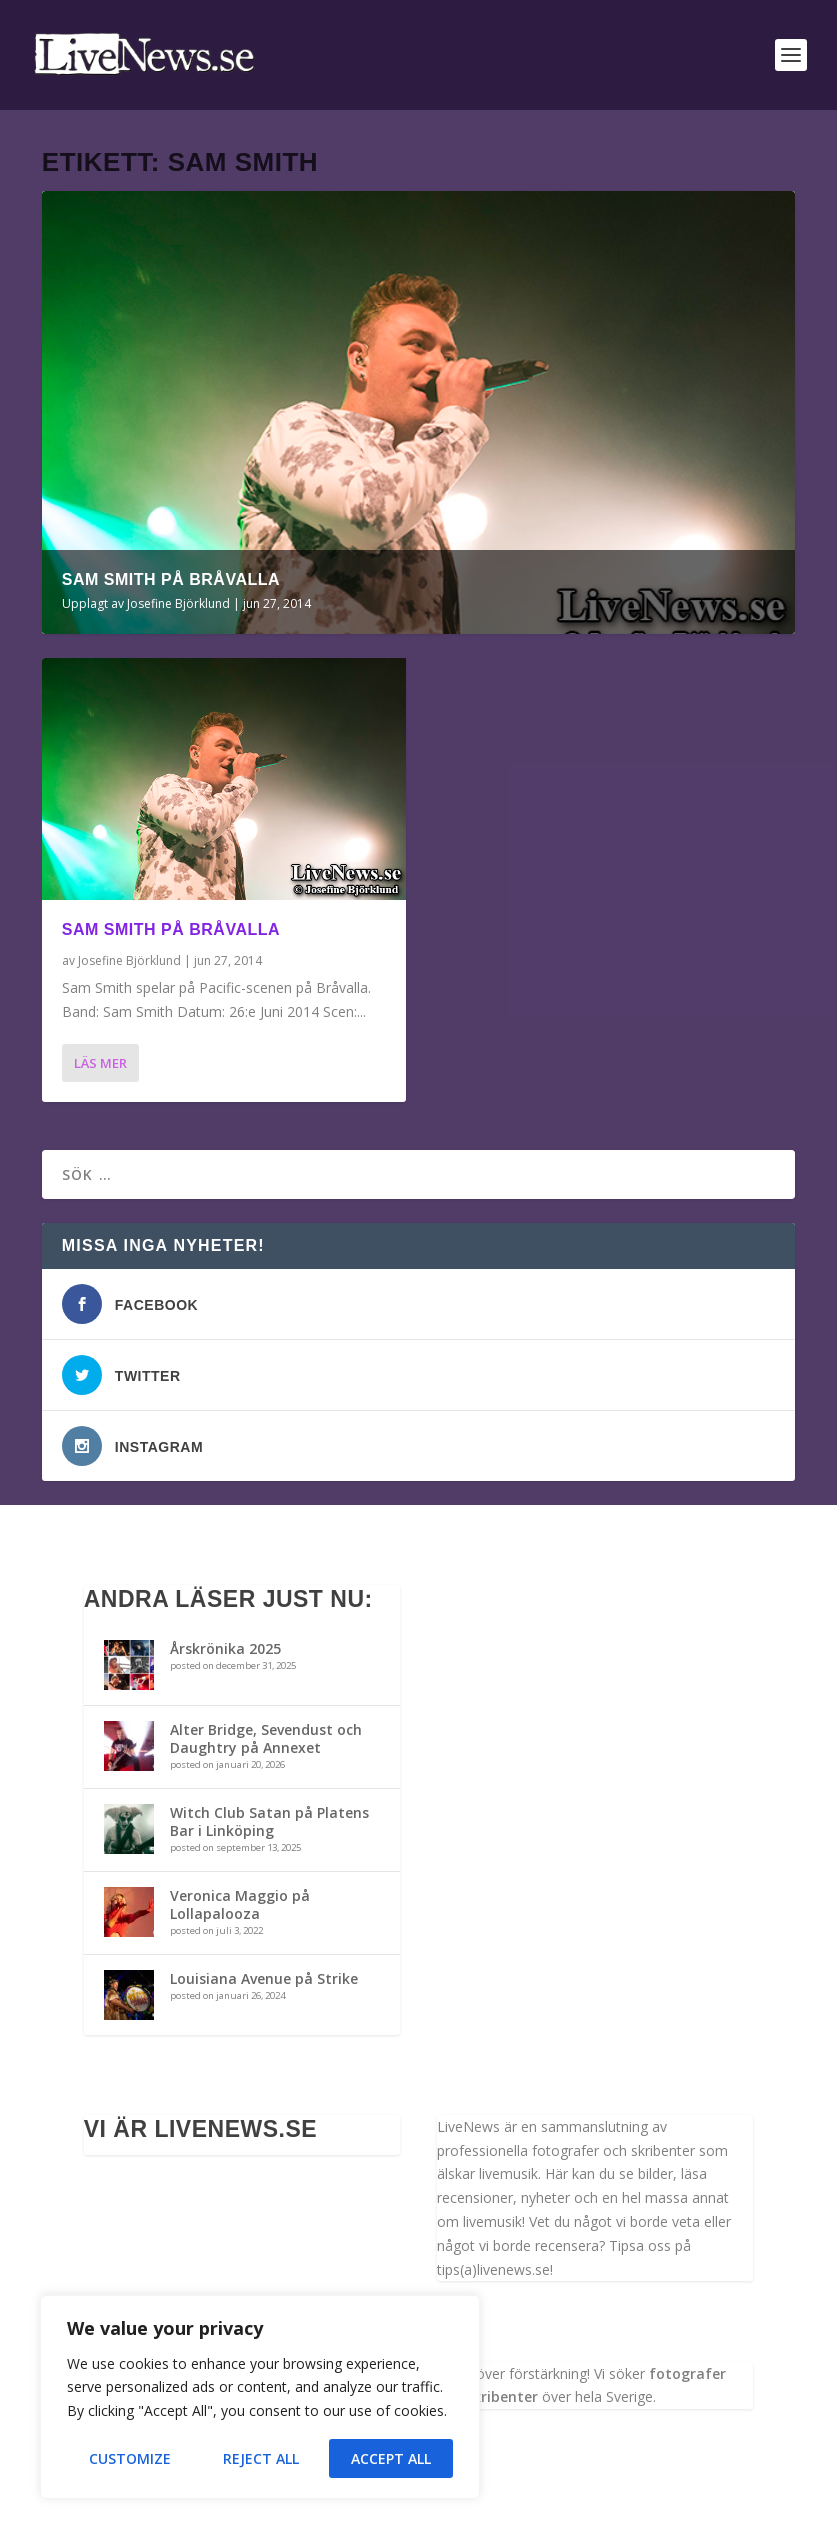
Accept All (391, 2458)
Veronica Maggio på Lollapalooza (240, 1904)
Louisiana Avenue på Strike (264, 1978)
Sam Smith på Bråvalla (171, 579)
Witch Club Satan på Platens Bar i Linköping (269, 1821)
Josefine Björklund (178, 603)
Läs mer (100, 1063)
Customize (130, 2458)
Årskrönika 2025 (225, 1648)
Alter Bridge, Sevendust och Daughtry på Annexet (266, 1738)
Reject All (261, 2458)
